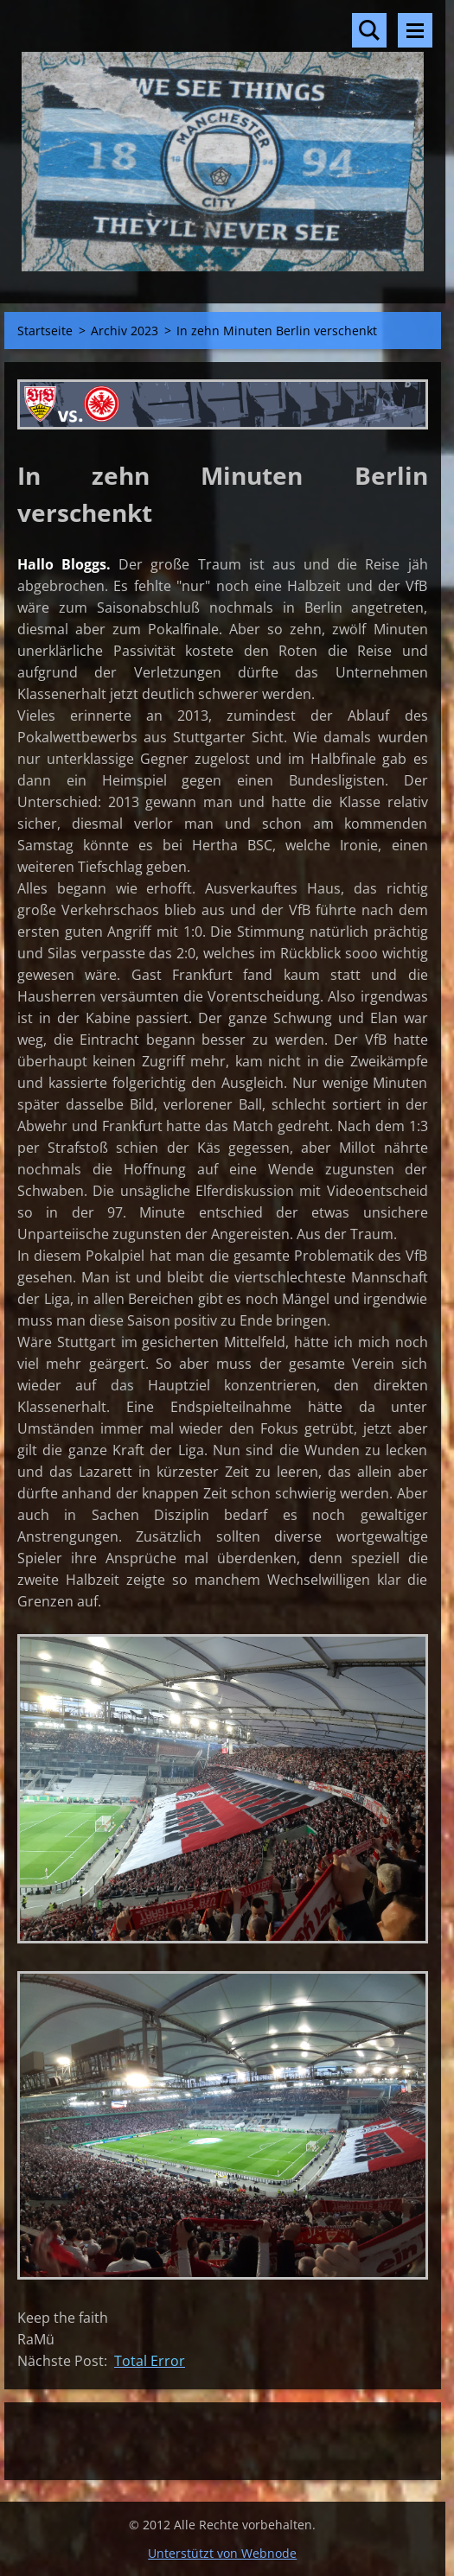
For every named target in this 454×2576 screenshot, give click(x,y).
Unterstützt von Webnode (222, 2553)
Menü (415, 30)
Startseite (45, 330)
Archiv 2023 (124, 330)
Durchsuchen (369, 30)
